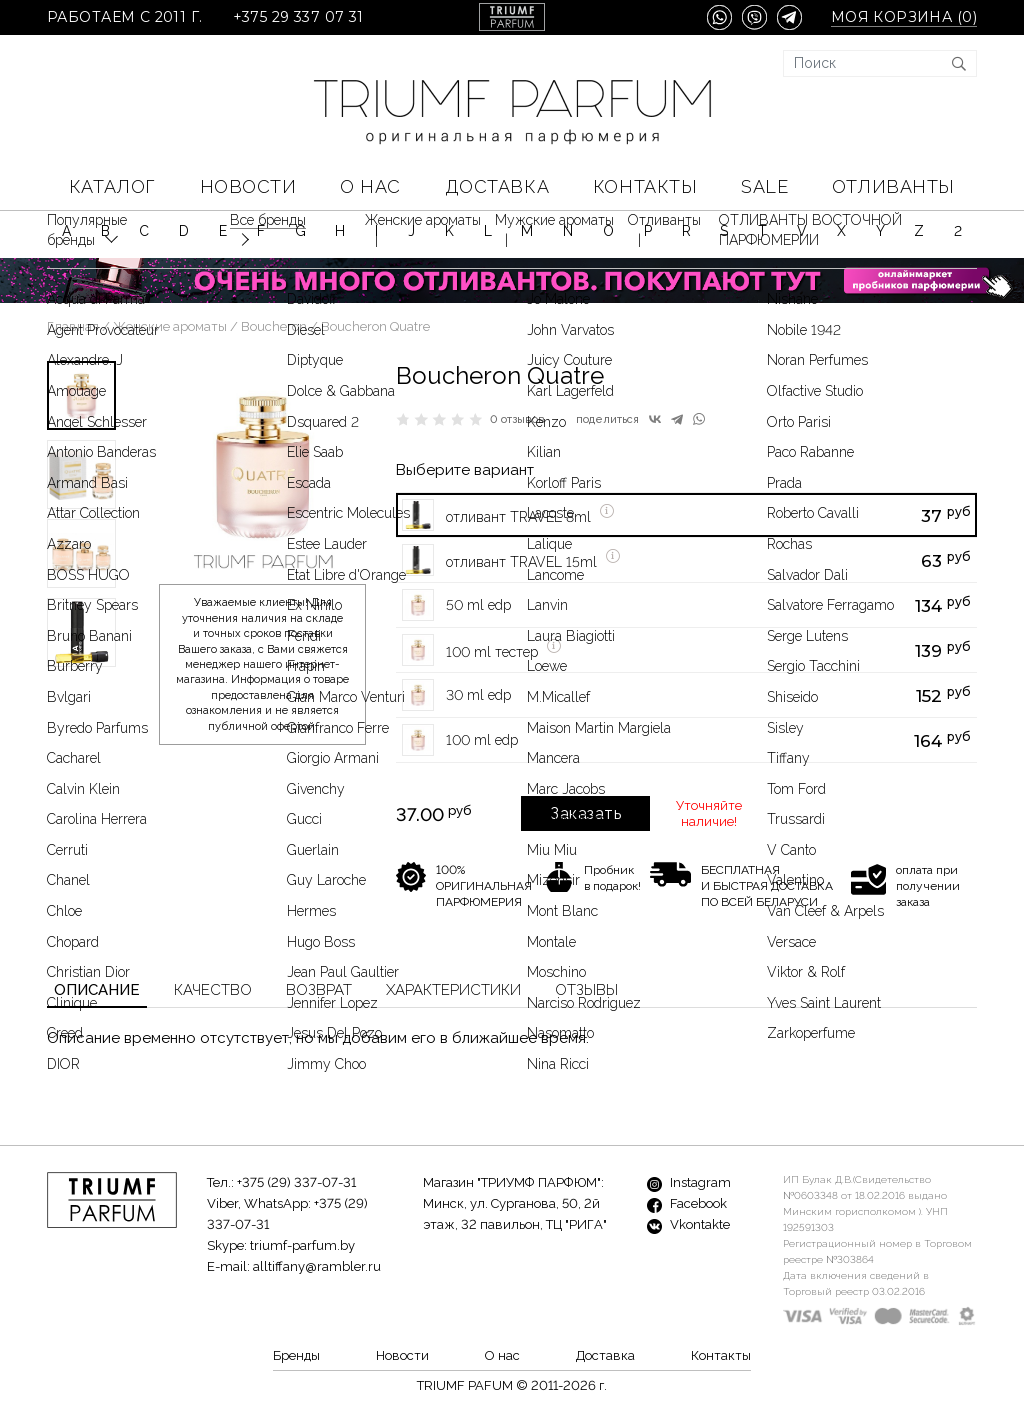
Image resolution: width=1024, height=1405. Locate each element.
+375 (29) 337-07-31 (296, 1182)
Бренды (296, 1355)
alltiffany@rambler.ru (317, 1266)
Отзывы (586, 990)
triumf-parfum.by (302, 1245)
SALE (764, 186)
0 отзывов (517, 419)
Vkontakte (688, 1224)
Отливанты (893, 186)
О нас (370, 186)
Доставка (497, 186)
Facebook (687, 1203)
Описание (97, 990)
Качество (213, 990)
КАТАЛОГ (112, 186)
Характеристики (453, 990)
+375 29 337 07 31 (298, 17)
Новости (248, 186)
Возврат (319, 990)
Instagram (689, 1182)
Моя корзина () (904, 17)
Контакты (645, 186)
